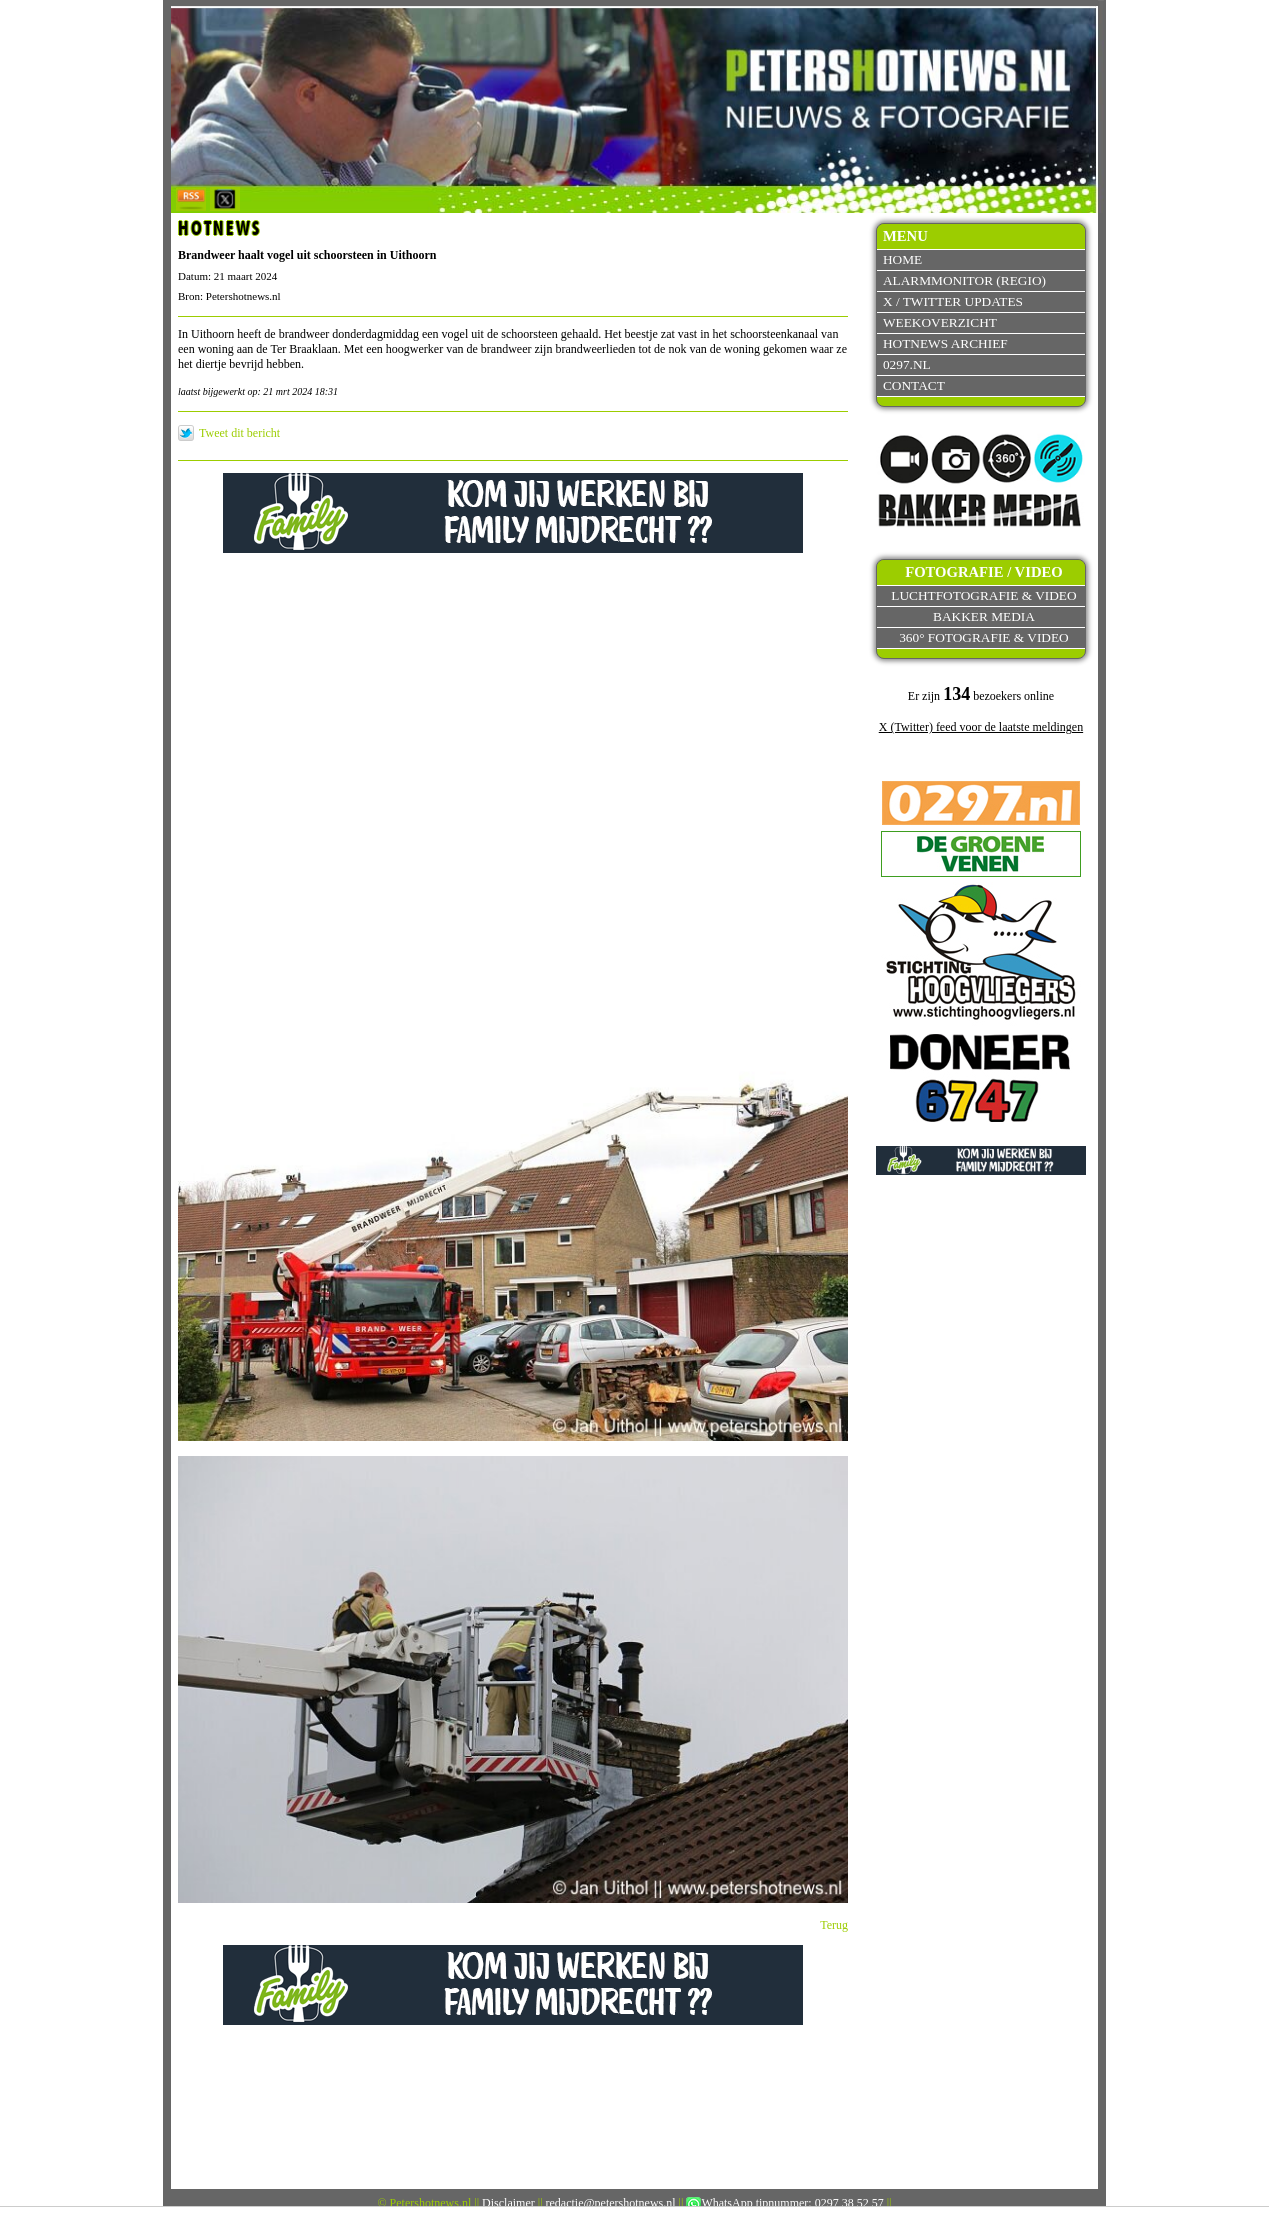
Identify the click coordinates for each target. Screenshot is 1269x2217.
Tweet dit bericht (239, 433)
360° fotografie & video (984, 637)
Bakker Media (984, 616)
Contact (914, 385)
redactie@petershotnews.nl (611, 2203)
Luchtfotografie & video (983, 595)
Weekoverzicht (940, 322)
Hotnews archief (945, 343)
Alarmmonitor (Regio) (964, 280)
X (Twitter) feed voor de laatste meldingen (981, 727)
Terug (834, 1925)
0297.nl (907, 364)
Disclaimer (508, 2203)
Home (902, 259)
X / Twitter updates (953, 301)
